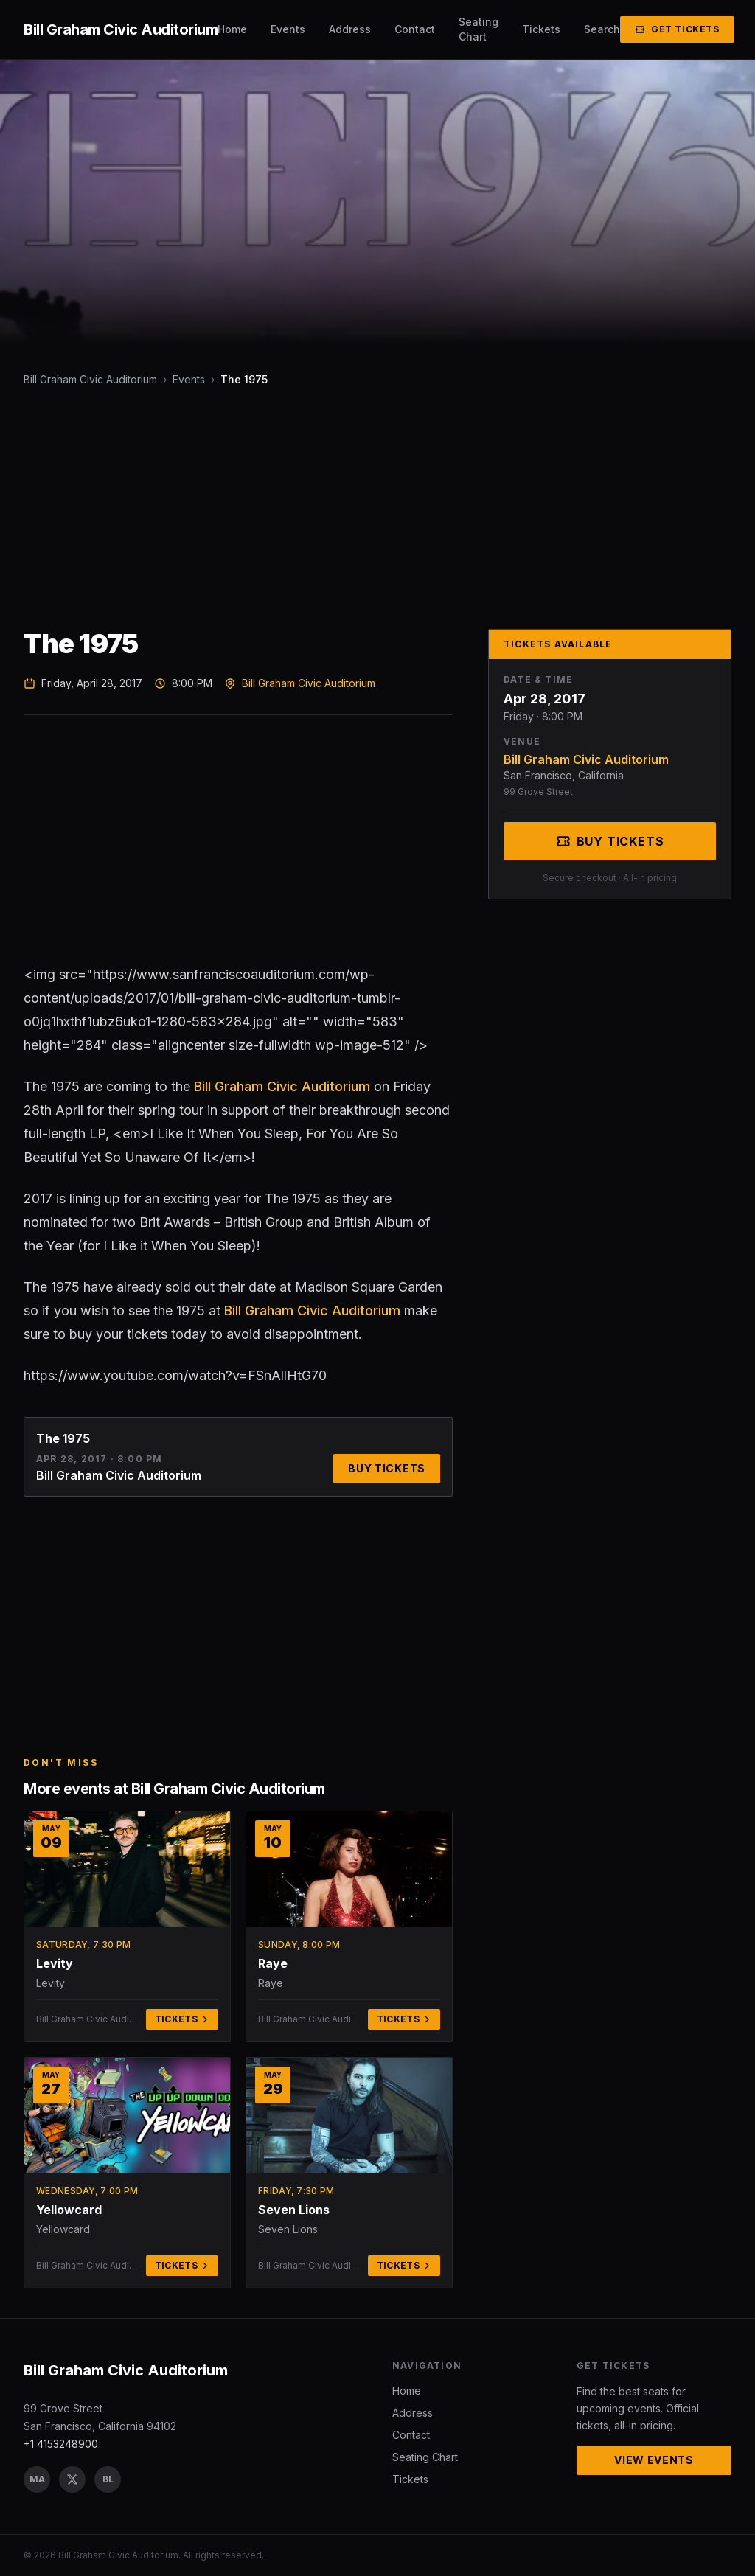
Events (288, 29)
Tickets (541, 29)
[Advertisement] (377, 508)
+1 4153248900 (61, 2443)
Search (602, 29)
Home (232, 29)
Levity (54, 1963)
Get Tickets (677, 29)
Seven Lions (294, 2209)
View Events (654, 2460)
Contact (414, 29)
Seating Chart (478, 29)
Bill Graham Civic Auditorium (90, 379)
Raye (273, 1963)
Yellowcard (69, 2209)
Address (350, 29)
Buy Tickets (386, 1468)
